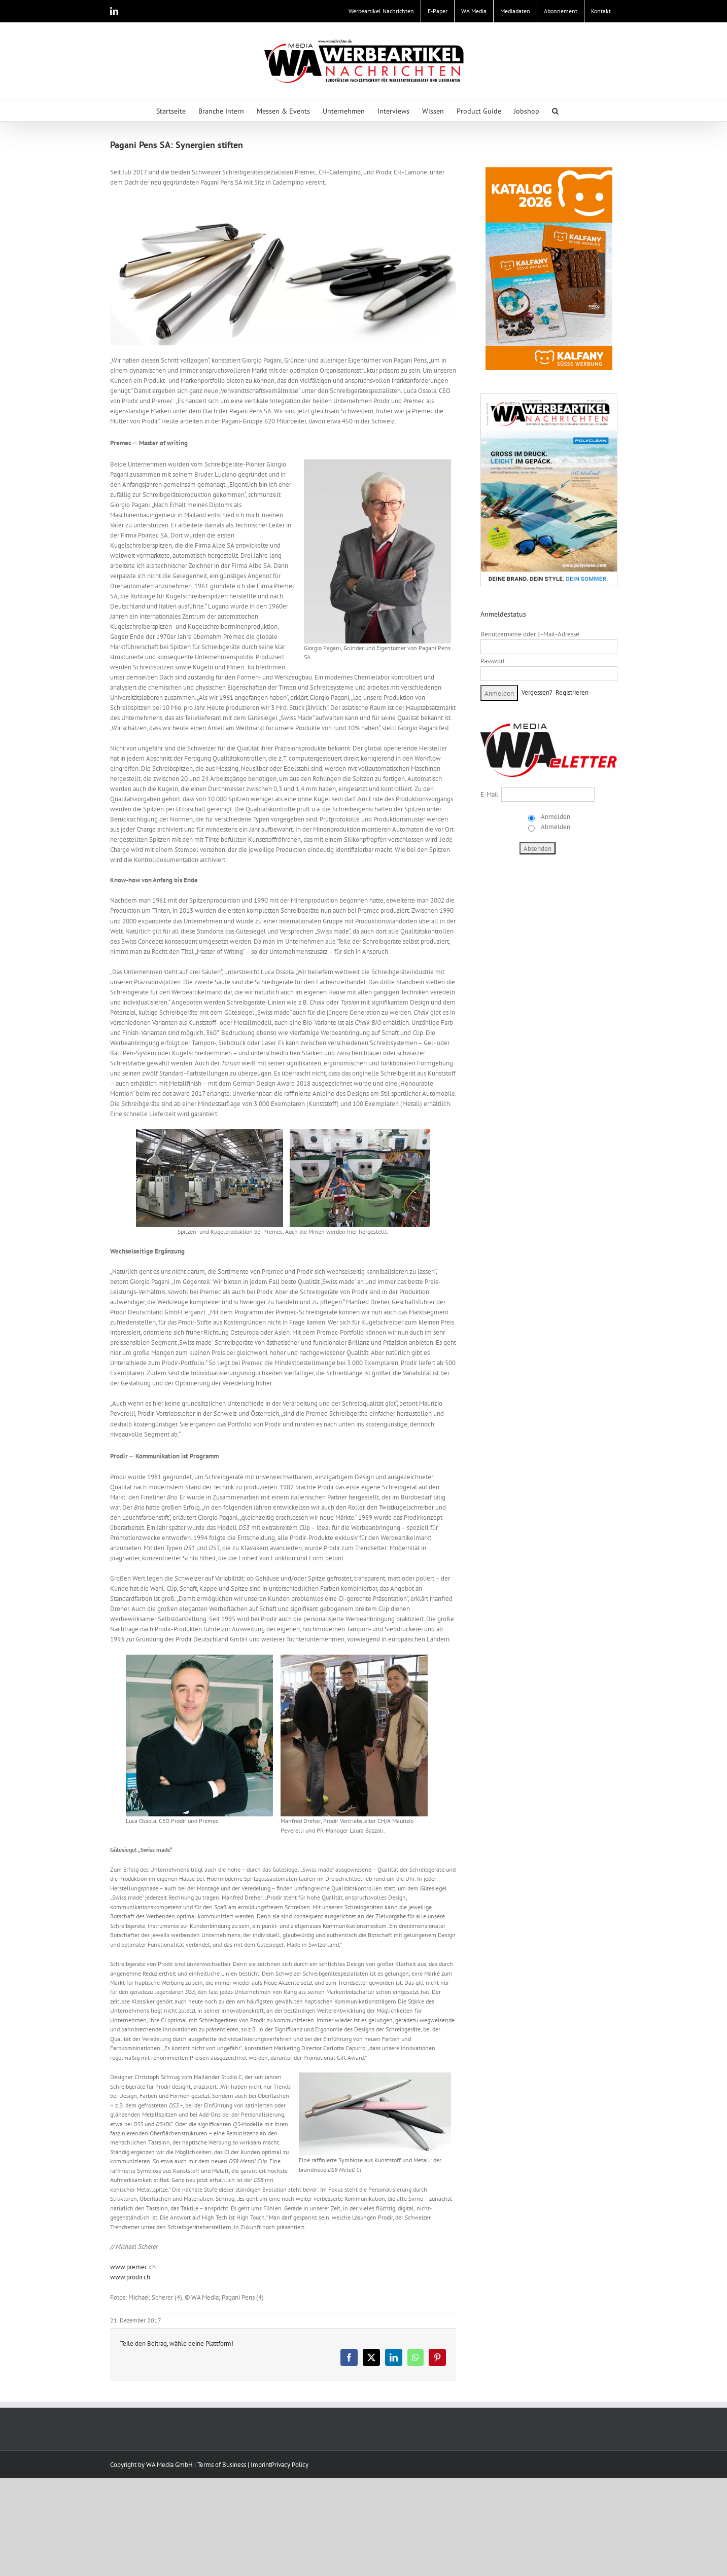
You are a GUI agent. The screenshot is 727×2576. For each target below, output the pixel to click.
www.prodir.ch (130, 2277)
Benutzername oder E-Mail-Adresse (529, 634)
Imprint (261, 2464)
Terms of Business (221, 2464)
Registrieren (572, 692)
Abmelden (554, 826)
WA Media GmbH (169, 2464)
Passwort (492, 661)
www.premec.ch (133, 2267)
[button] (555, 110)
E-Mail (489, 794)
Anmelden (554, 816)
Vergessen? (537, 692)
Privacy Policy (289, 2464)
